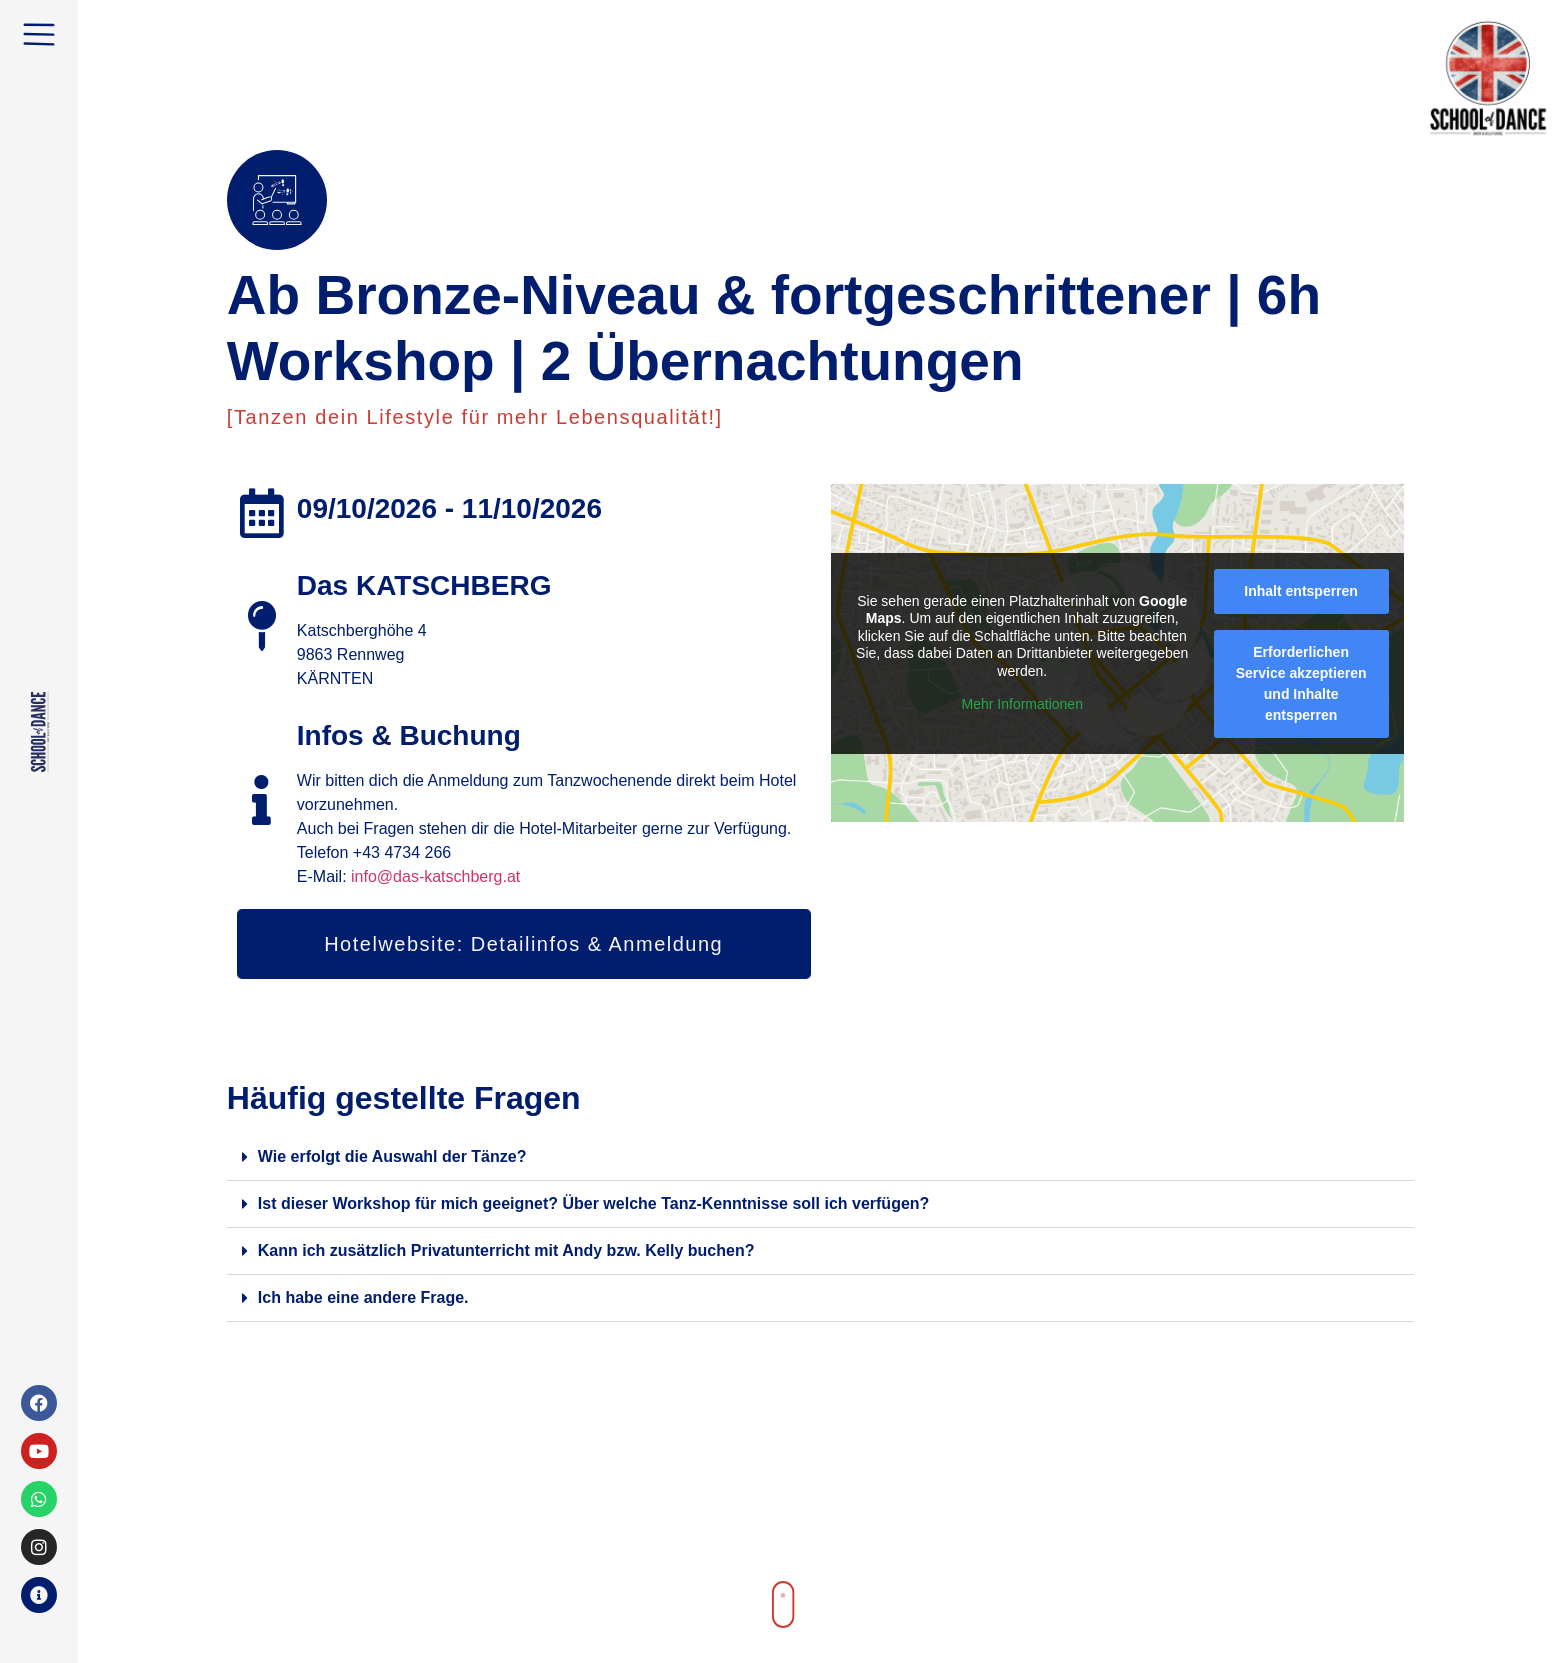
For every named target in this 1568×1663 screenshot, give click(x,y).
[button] (821, 1157)
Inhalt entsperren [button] (1301, 591)
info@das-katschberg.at (435, 876)
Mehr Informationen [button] (1021, 704)
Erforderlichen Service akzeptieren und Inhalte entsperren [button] (1300, 683)
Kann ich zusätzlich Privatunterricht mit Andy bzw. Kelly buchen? (506, 1250)
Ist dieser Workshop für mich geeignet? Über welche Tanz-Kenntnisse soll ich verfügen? (594, 1203)
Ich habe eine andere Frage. (363, 1297)
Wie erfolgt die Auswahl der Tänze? (392, 1156)
